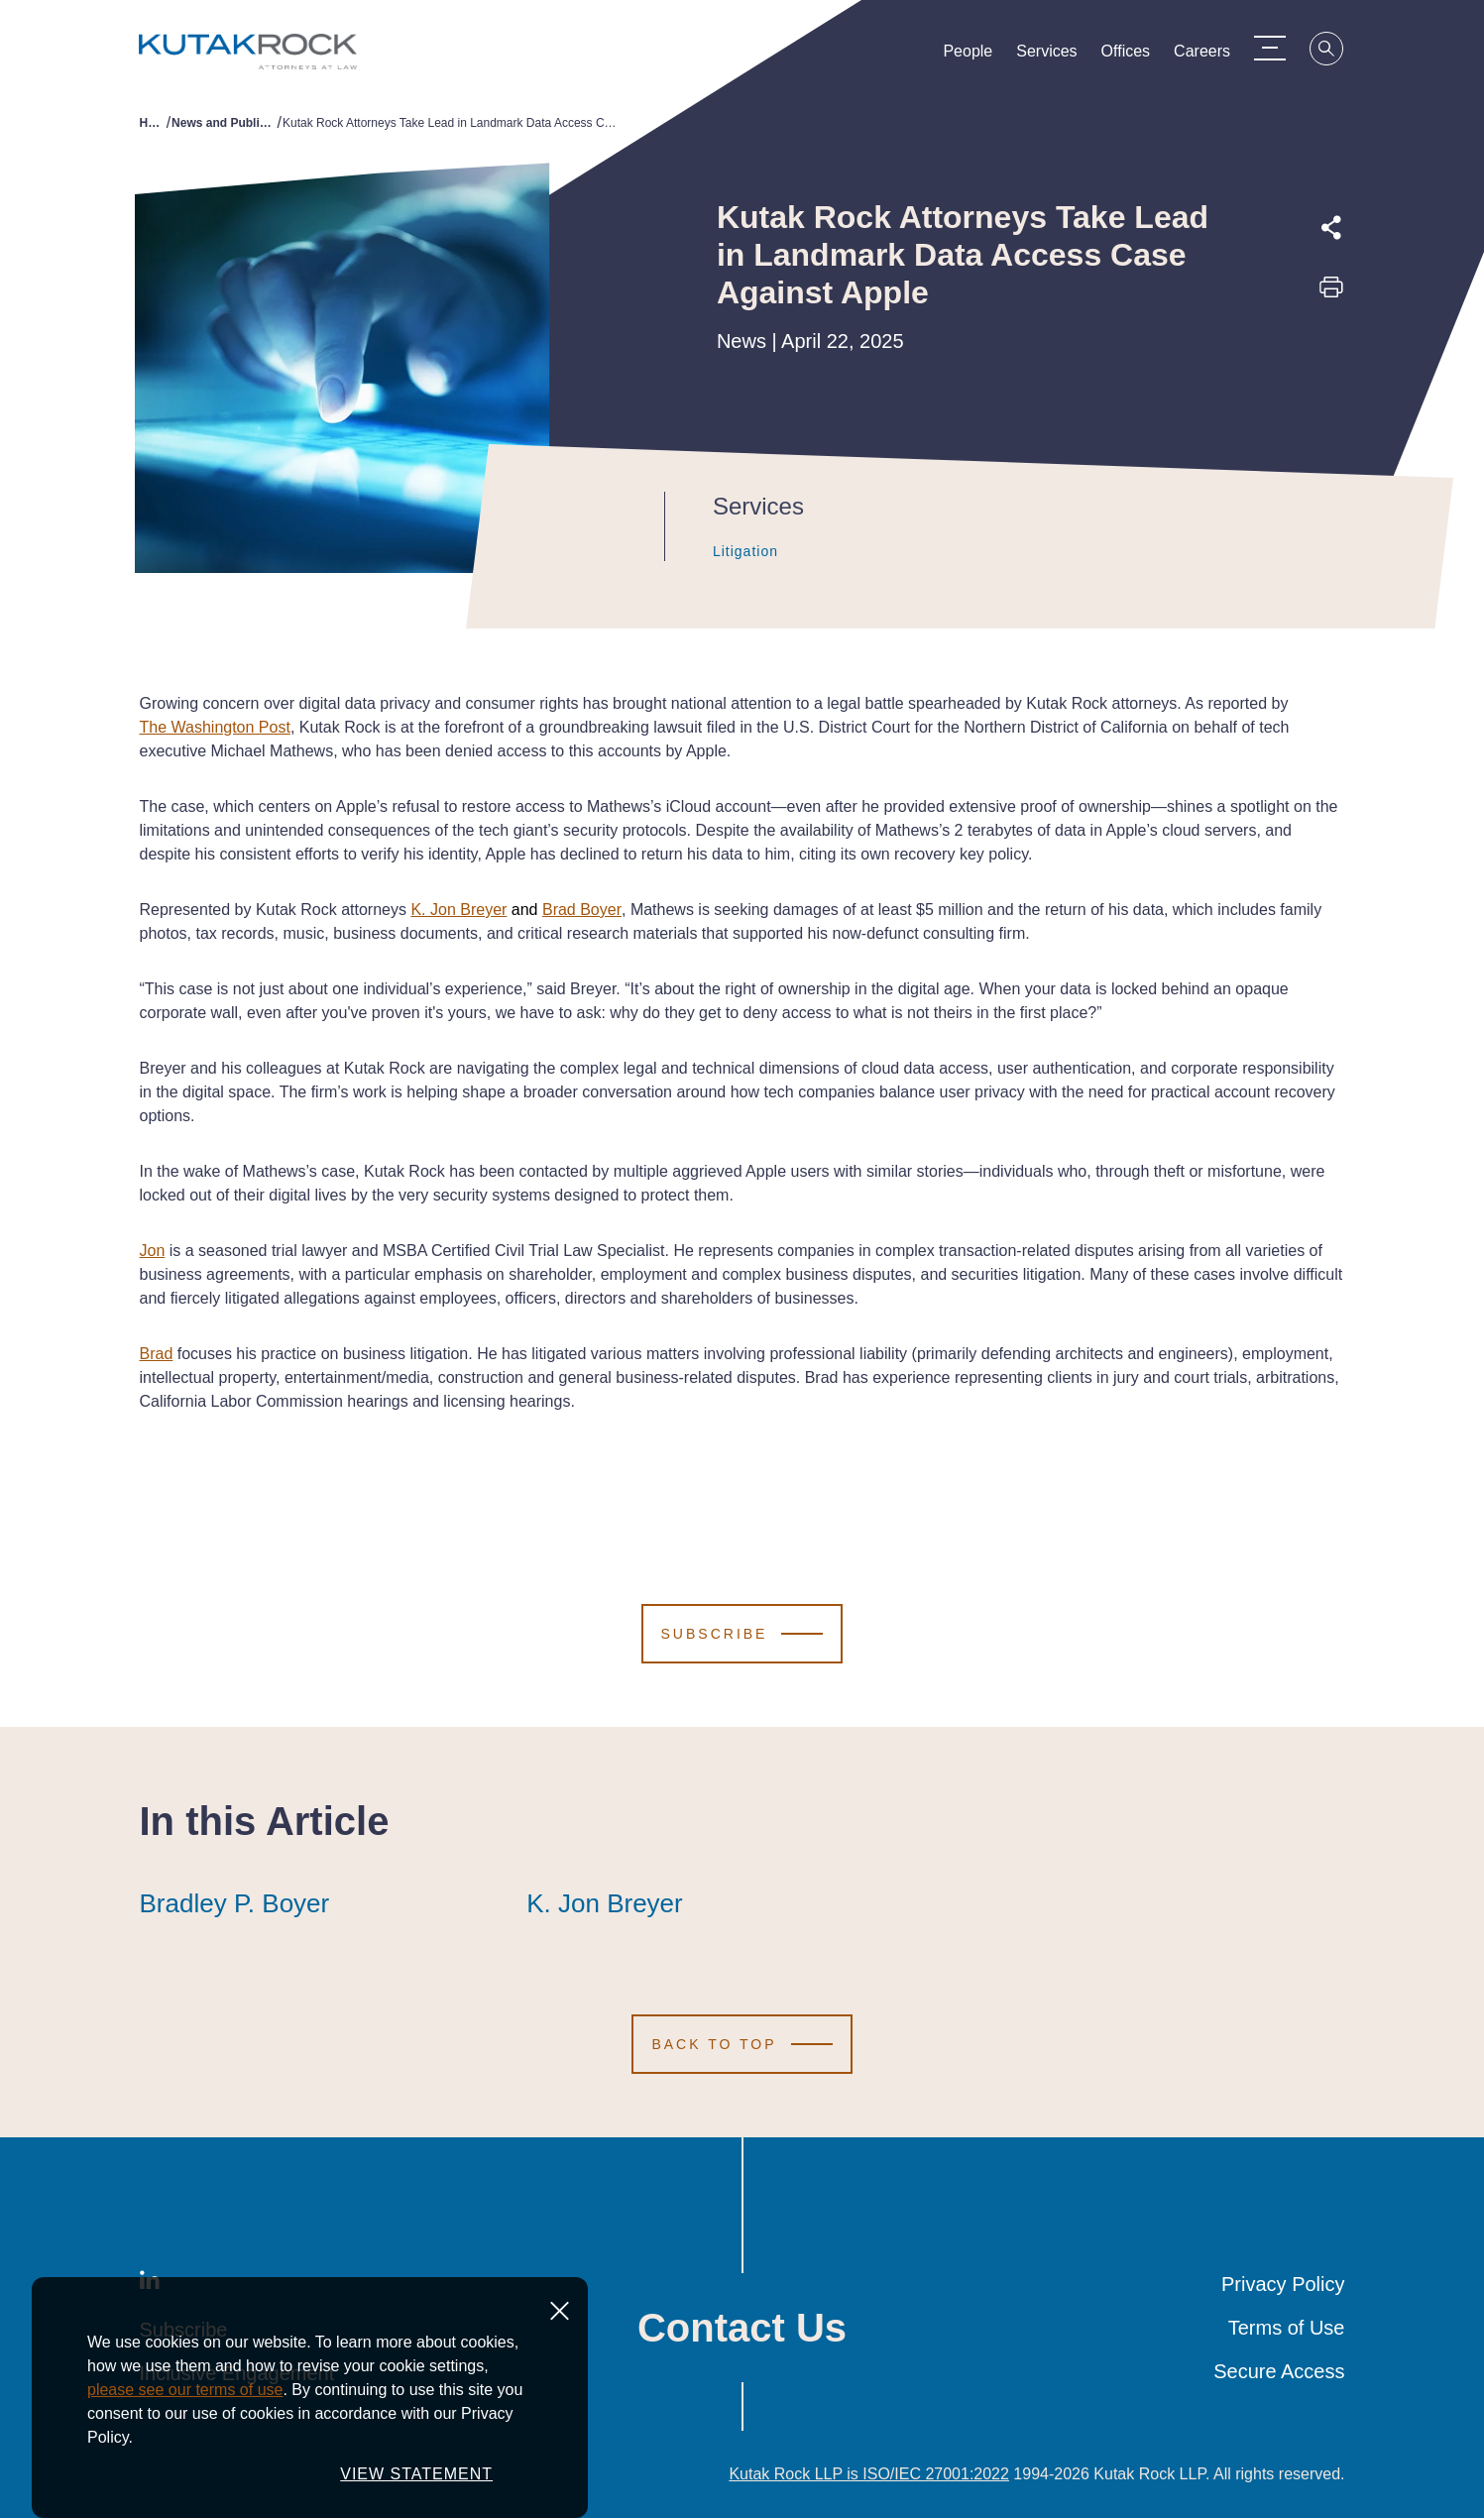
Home (153, 123)
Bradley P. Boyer (235, 1903)
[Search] (1337, 51)
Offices (1135, 55)
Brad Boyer (582, 909)
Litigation (731, 551)
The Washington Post (215, 727)
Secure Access (1278, 2371)
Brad (156, 1353)
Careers (1212, 55)
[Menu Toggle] (1280, 47)
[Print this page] (1331, 293)
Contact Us (742, 2327)
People (977, 55)
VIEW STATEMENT (416, 2473)
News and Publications (224, 123)
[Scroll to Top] (741, 2044)
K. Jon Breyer (458, 909)
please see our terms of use (185, 2389)
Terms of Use (1286, 2328)
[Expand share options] (1331, 228)
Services (1056, 55)
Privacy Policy (1282, 2284)
